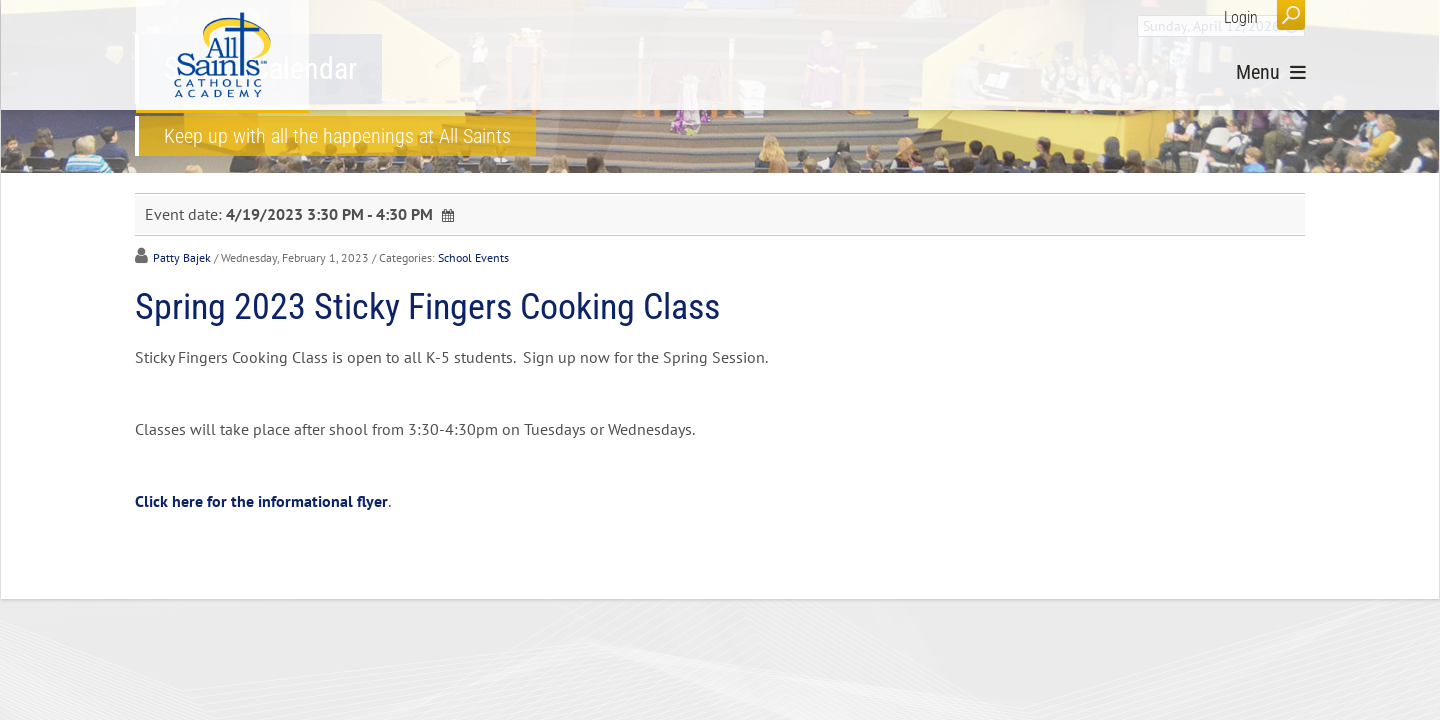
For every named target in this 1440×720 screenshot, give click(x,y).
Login (1241, 17)
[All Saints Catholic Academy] (222, 55)
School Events (473, 257)
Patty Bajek (182, 257)
